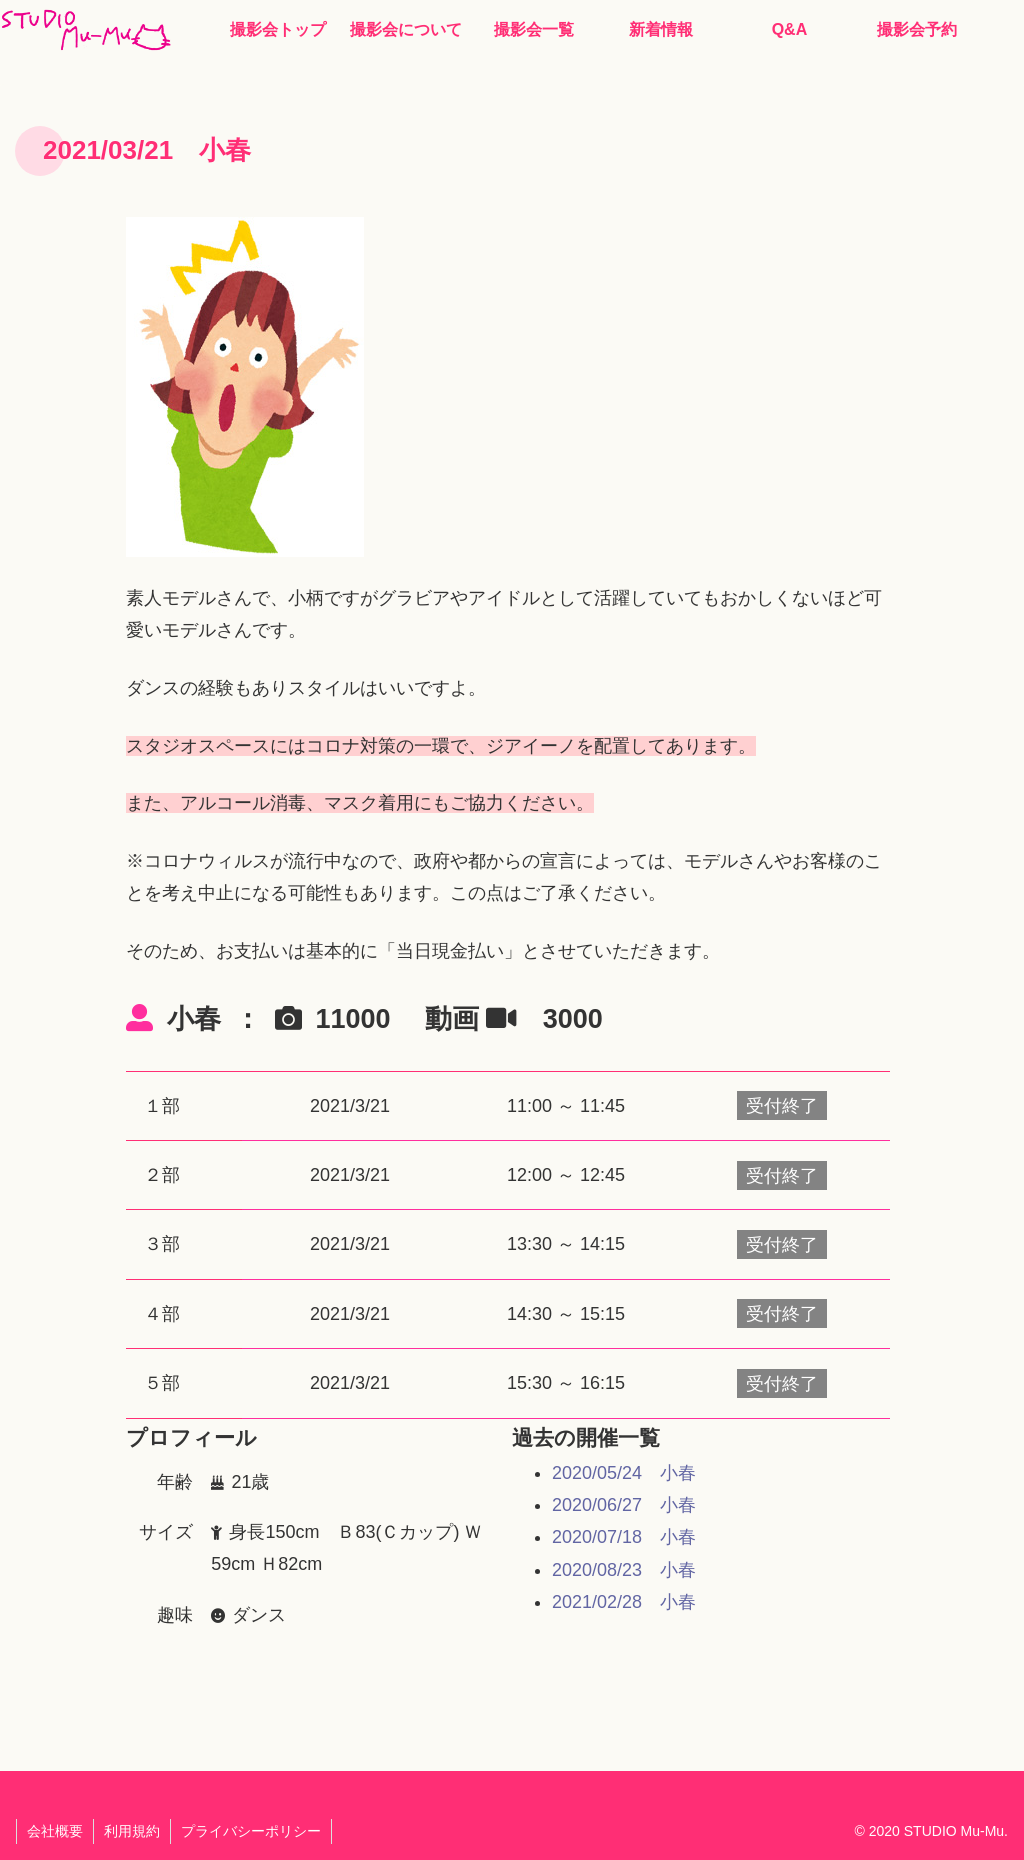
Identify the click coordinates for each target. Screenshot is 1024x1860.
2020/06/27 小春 (624, 1505)
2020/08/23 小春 (624, 1570)
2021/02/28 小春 (624, 1602)
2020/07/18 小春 (624, 1537)
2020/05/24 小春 (624, 1473)
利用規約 (132, 1831)
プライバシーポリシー (251, 1831)
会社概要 (55, 1831)
